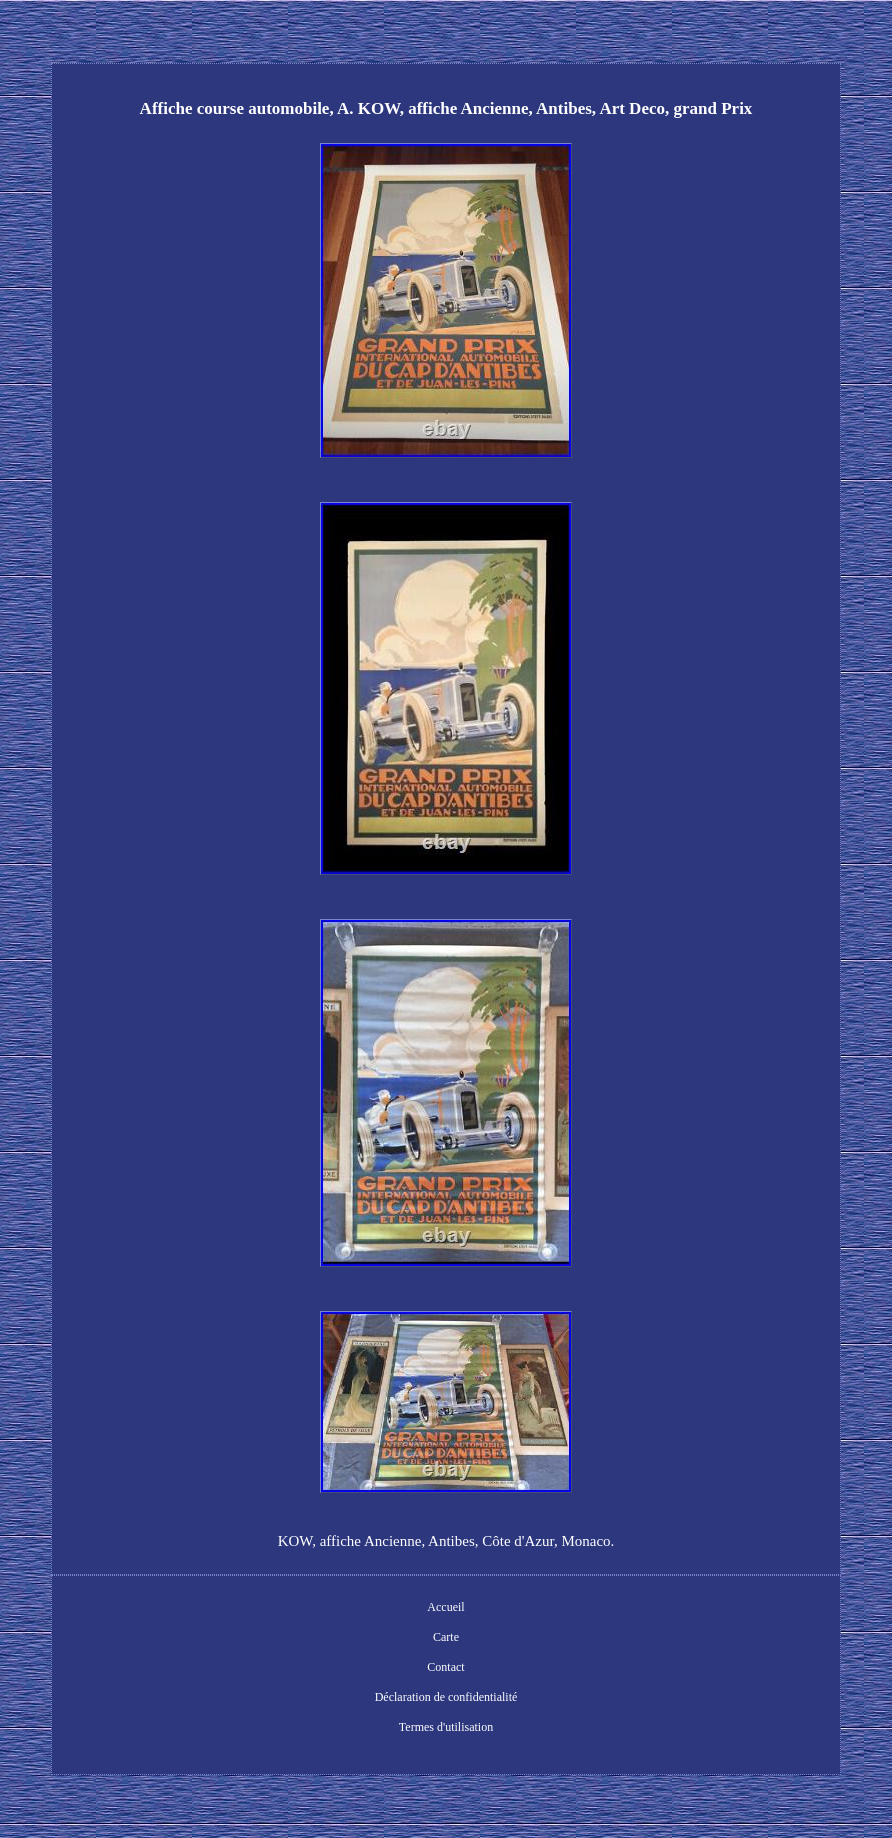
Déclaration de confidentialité (446, 1697)
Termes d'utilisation (446, 1727)
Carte (446, 1637)
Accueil (445, 1607)
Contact (445, 1667)
